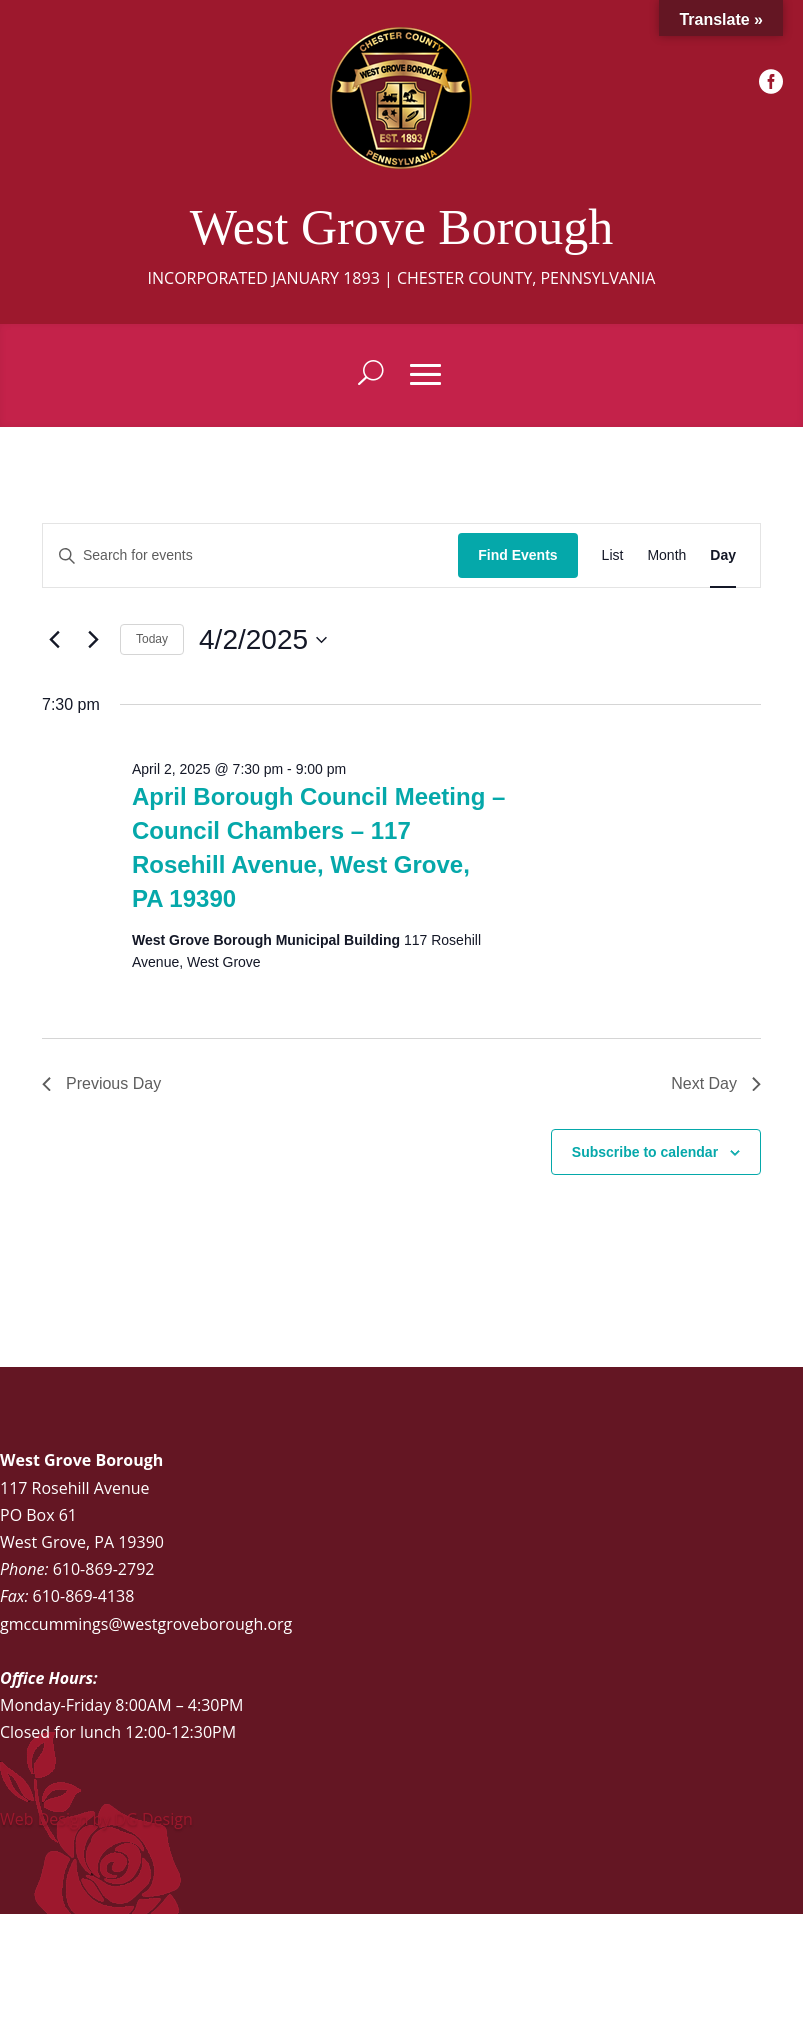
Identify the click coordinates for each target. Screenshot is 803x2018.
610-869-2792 (104, 1569)
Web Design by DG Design (96, 1819)
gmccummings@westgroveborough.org (146, 1624)
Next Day (716, 1083)
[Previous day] (54, 640)
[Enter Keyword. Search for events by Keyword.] (250, 555)
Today (152, 639)
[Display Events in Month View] (666, 555)
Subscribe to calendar (645, 1152)
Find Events (517, 555)
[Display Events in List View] (613, 555)
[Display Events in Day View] (723, 555)
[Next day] (93, 640)
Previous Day (101, 1083)
